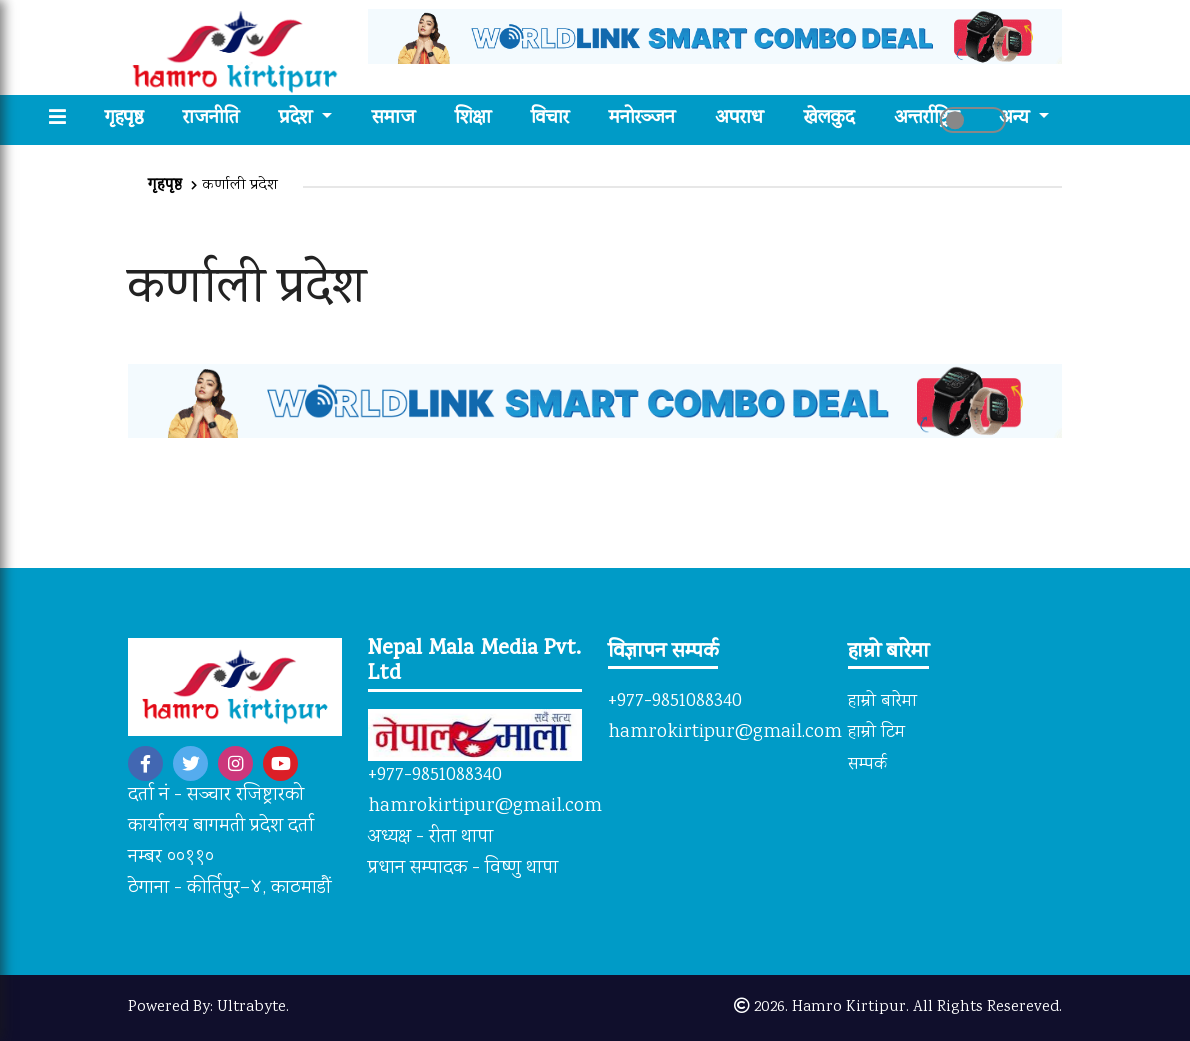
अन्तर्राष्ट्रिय (926, 119)
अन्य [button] (1016, 119)
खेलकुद (829, 119)
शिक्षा (473, 119)
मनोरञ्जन (642, 119)
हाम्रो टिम (876, 733)
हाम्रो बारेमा (882, 702)
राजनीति (211, 119)
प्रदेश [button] (298, 119)
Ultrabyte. (253, 1007)
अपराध (739, 119)
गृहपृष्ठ (134, 119)
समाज (393, 119)
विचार (550, 119)
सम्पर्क (867, 765)
